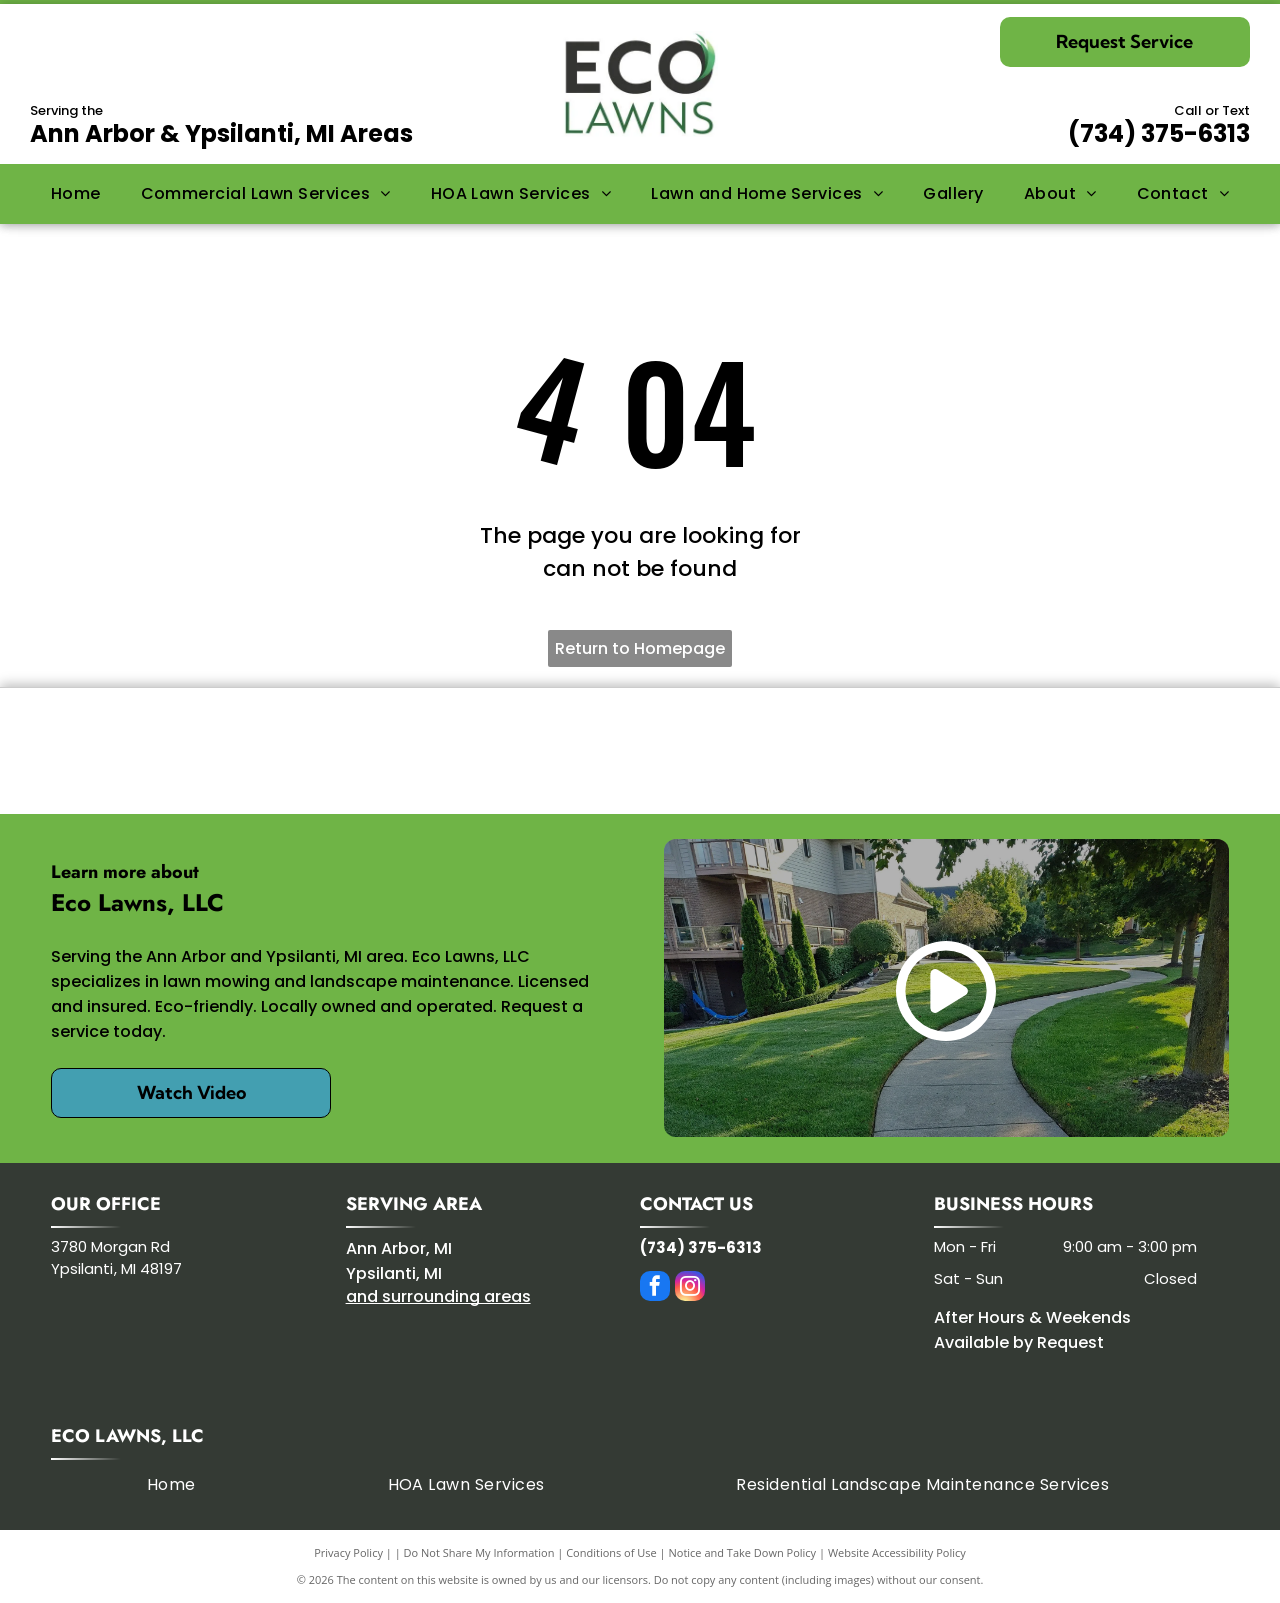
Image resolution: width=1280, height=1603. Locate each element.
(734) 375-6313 (1159, 133)
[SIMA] (934, 751)
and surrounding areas (438, 1296)
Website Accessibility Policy (897, 1552)
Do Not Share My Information (479, 1552)
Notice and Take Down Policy (743, 1552)
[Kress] (345, 751)
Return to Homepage (640, 648)
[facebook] (655, 1288)
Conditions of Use (611, 1552)
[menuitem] (76, 194)
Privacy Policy (348, 1552)
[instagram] (690, 1288)
